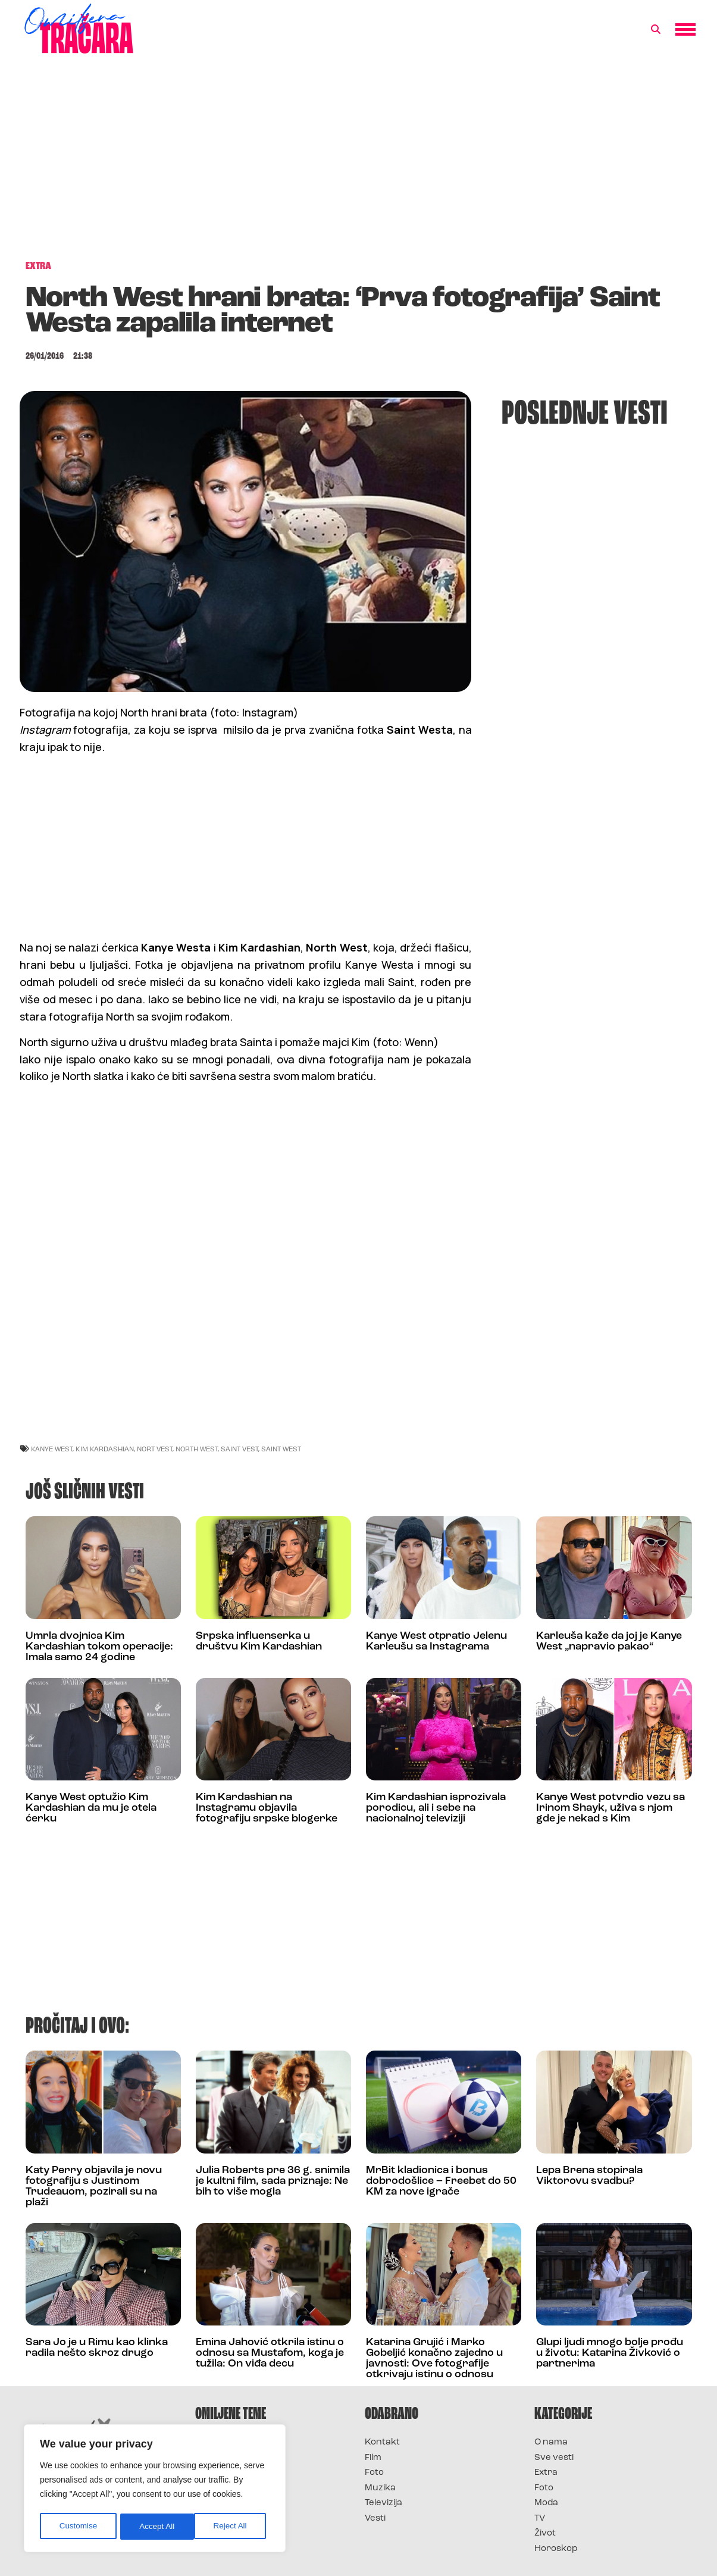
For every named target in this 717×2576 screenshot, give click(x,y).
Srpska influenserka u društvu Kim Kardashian (259, 1641)
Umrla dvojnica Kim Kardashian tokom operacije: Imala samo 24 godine (99, 1646)
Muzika (380, 2488)
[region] (155, 2489)
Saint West (281, 1449)
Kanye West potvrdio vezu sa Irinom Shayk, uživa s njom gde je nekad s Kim (610, 1808)
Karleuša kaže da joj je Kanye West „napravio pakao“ (609, 1641)
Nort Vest (155, 1449)
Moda (546, 2503)
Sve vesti (554, 2457)
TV (539, 2518)
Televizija (383, 2503)
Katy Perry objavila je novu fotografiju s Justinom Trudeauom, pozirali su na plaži (94, 2186)
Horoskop (556, 2548)
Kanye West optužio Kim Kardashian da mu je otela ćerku (91, 1808)
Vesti (375, 2518)
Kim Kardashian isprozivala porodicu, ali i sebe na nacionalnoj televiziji (436, 1808)
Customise (78, 2526)
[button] (655, 29)
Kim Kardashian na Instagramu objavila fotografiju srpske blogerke (266, 1808)
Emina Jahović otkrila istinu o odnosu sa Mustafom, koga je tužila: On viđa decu (270, 2353)
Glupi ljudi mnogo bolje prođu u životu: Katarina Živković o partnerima (609, 2353)
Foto (374, 2472)
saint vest (239, 1449)
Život (545, 2533)
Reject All (156, 2526)
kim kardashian (105, 1449)
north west (197, 1449)
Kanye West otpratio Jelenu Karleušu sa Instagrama (436, 1641)
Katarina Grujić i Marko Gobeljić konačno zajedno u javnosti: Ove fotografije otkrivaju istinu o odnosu (434, 2358)
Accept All (233, 2526)
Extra (546, 2472)
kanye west (52, 1449)
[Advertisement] (359, 163)
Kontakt (382, 2442)
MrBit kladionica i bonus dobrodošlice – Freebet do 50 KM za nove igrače (441, 2181)
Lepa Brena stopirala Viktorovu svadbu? (589, 2176)
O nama (551, 2442)
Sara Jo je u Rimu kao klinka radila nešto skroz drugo (97, 2348)
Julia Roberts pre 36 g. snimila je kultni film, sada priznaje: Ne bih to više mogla (273, 2181)
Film (373, 2457)
